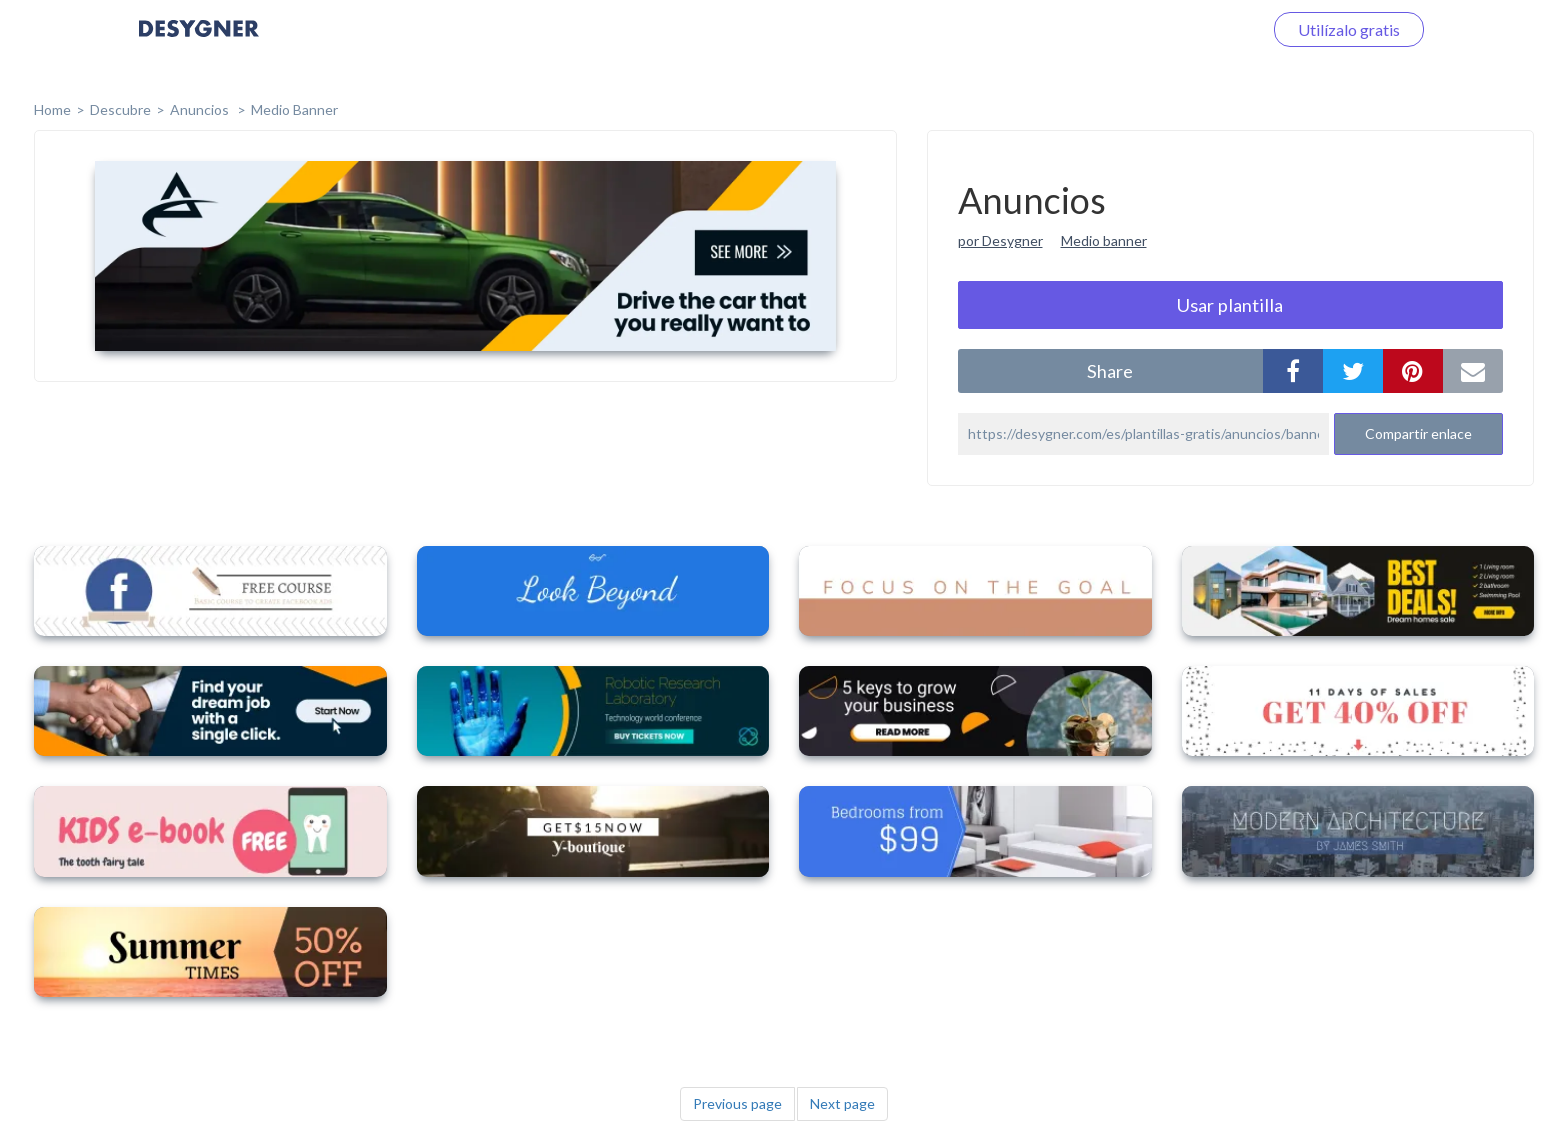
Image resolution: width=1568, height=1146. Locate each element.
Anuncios (201, 109)
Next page (842, 1103)
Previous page (737, 1103)
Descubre (120, 109)
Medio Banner (294, 109)
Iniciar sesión (1193, 29)
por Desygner (1000, 240)
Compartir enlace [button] (1418, 433)
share (1110, 371)
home (52, 109)
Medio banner (1104, 240)
